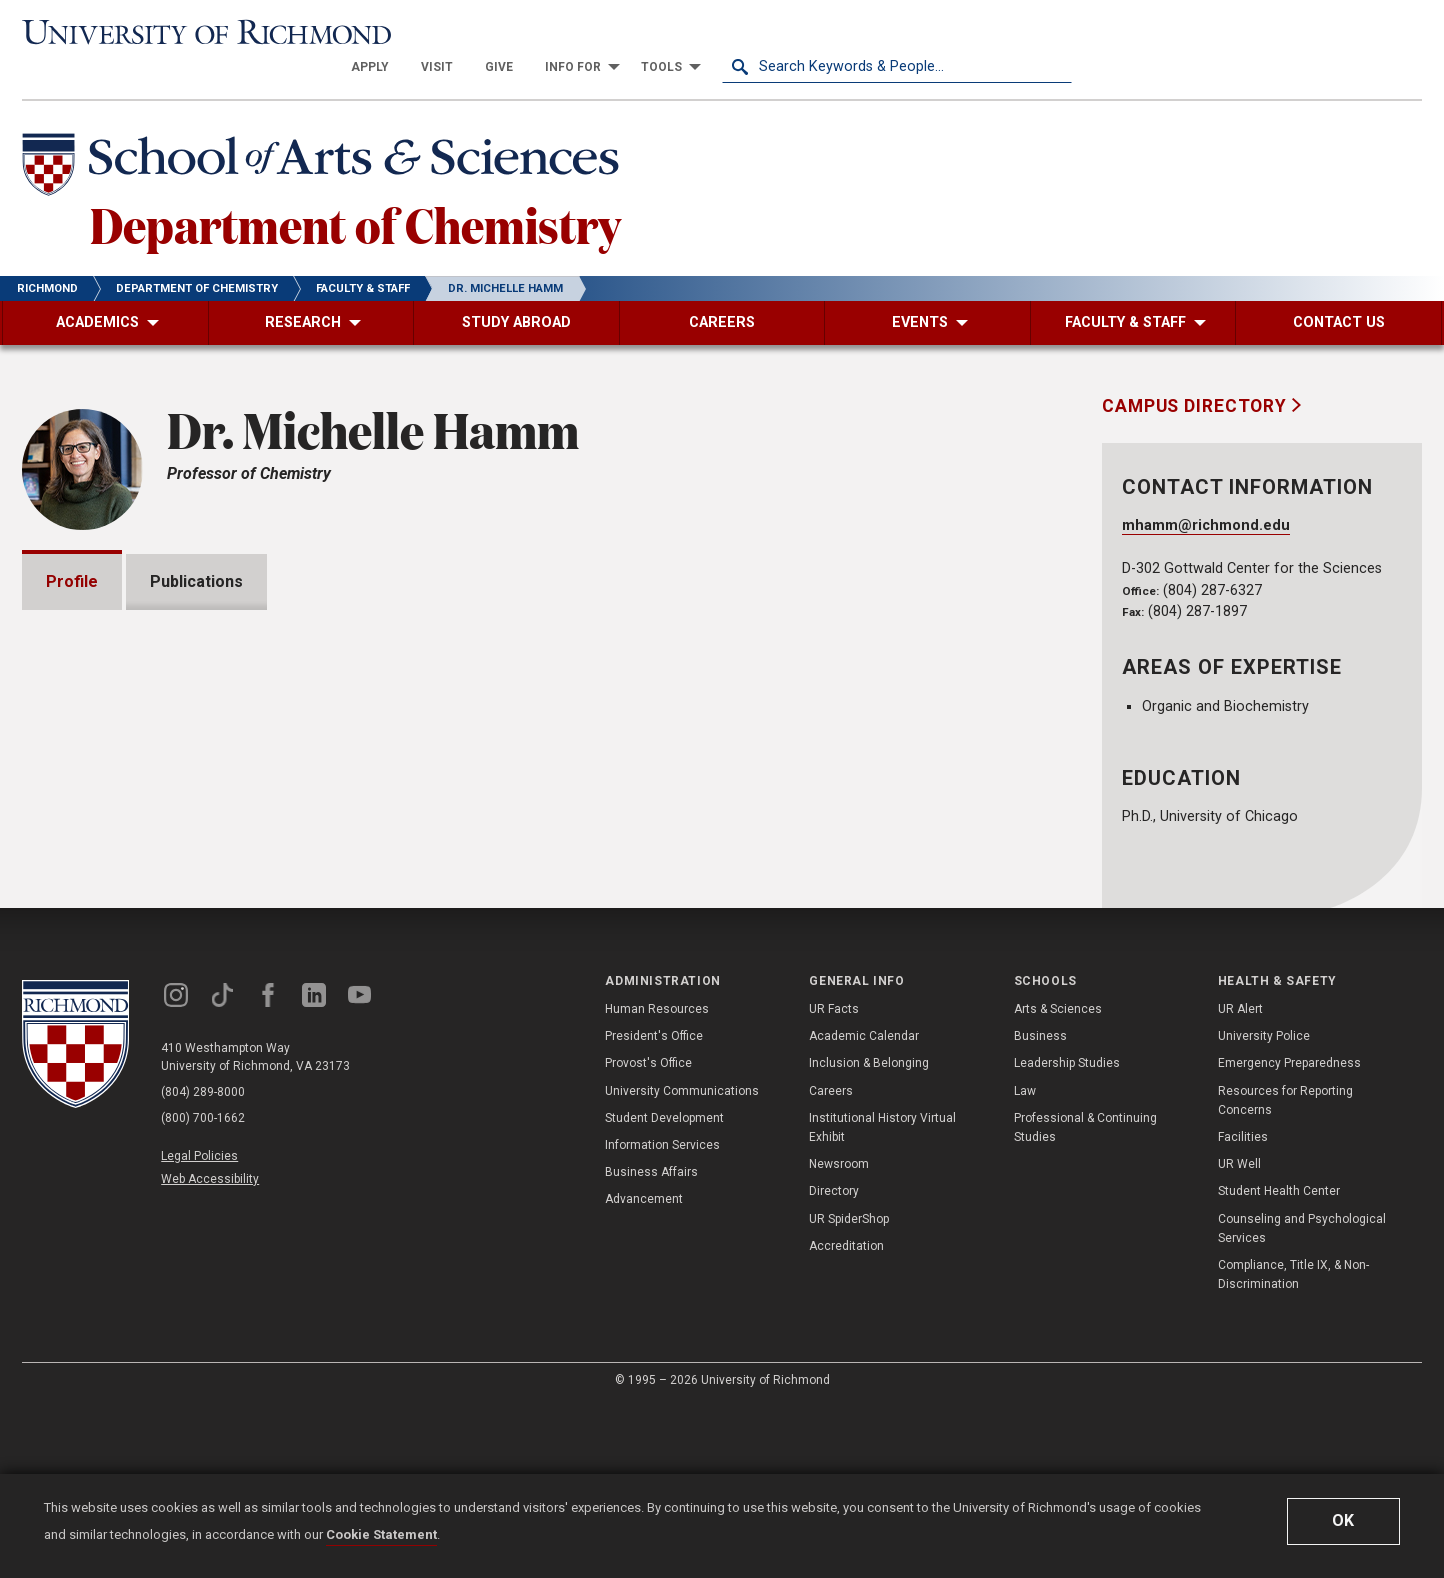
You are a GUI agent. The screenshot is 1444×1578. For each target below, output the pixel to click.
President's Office (654, 1209)
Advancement (644, 1372)
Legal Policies (199, 1328)
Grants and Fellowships (157, 865)
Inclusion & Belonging (869, 1236)
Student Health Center (1279, 1364)
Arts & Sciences (1058, 1181)
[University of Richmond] (197, 32)
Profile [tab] (72, 546)
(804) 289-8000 (203, 1264)
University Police (1264, 1209)
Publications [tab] (196, 546)
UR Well (1239, 1337)
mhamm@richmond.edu (1206, 490)
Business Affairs (651, 1345)
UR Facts (834, 1181)
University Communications (682, 1263)
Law (1025, 1263)
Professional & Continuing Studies (1085, 1299)
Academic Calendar (864, 1209)
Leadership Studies (1067, 1236)
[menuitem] (720, 32)
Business (1040, 1209)
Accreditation (846, 1418)
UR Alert (1240, 1181)
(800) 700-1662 (203, 1290)
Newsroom (839, 1337)
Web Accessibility (210, 1351)
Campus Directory (1197, 371)
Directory (834, 1364)
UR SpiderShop (849, 1391)
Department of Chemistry (355, 189)
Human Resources (657, 1181)
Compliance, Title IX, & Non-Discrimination (1293, 1446)
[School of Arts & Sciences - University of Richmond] (326, 133)
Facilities (1243, 1309)
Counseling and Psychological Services (1302, 1400)
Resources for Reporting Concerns (1285, 1272)
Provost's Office (648, 1236)
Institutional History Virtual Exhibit (882, 1299)
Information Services (662, 1317)
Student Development (664, 1290)
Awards (98, 922)
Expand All (970, 824)
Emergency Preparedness (1289, 1236)
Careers (831, 1263)
